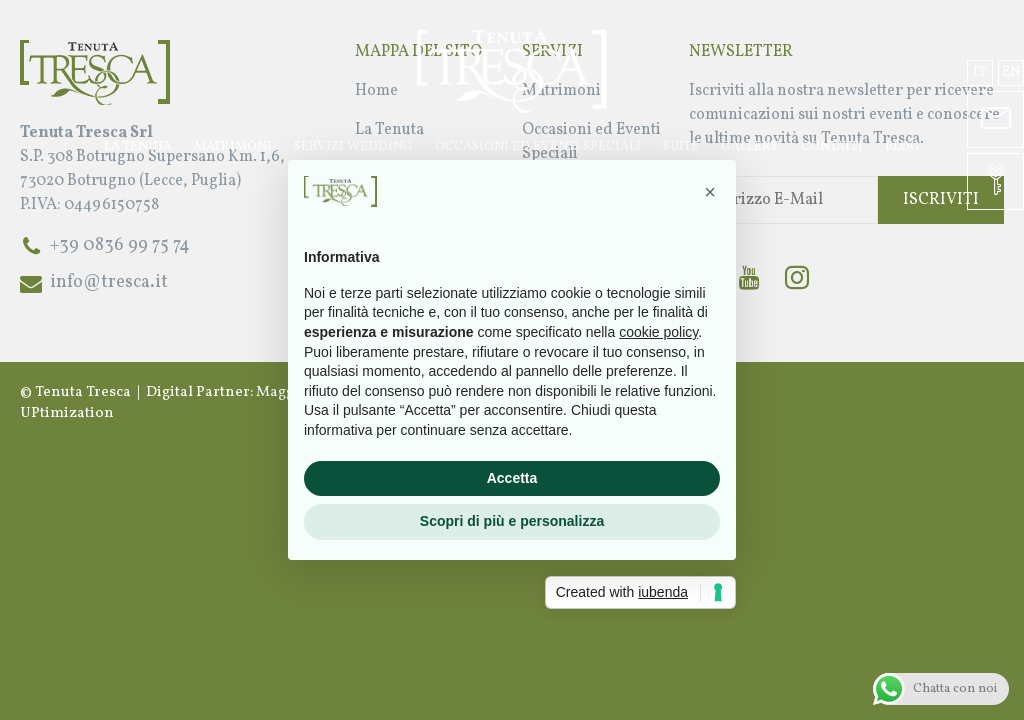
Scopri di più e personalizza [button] (512, 521)
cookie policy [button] (658, 332)
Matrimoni (233, 147)
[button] (710, 192)
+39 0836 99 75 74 (120, 245)
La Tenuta (138, 147)
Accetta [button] (512, 478)
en (1011, 72)
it (980, 72)
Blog (902, 147)
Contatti (832, 147)
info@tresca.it (109, 282)
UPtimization (67, 413)
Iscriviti (941, 200)
